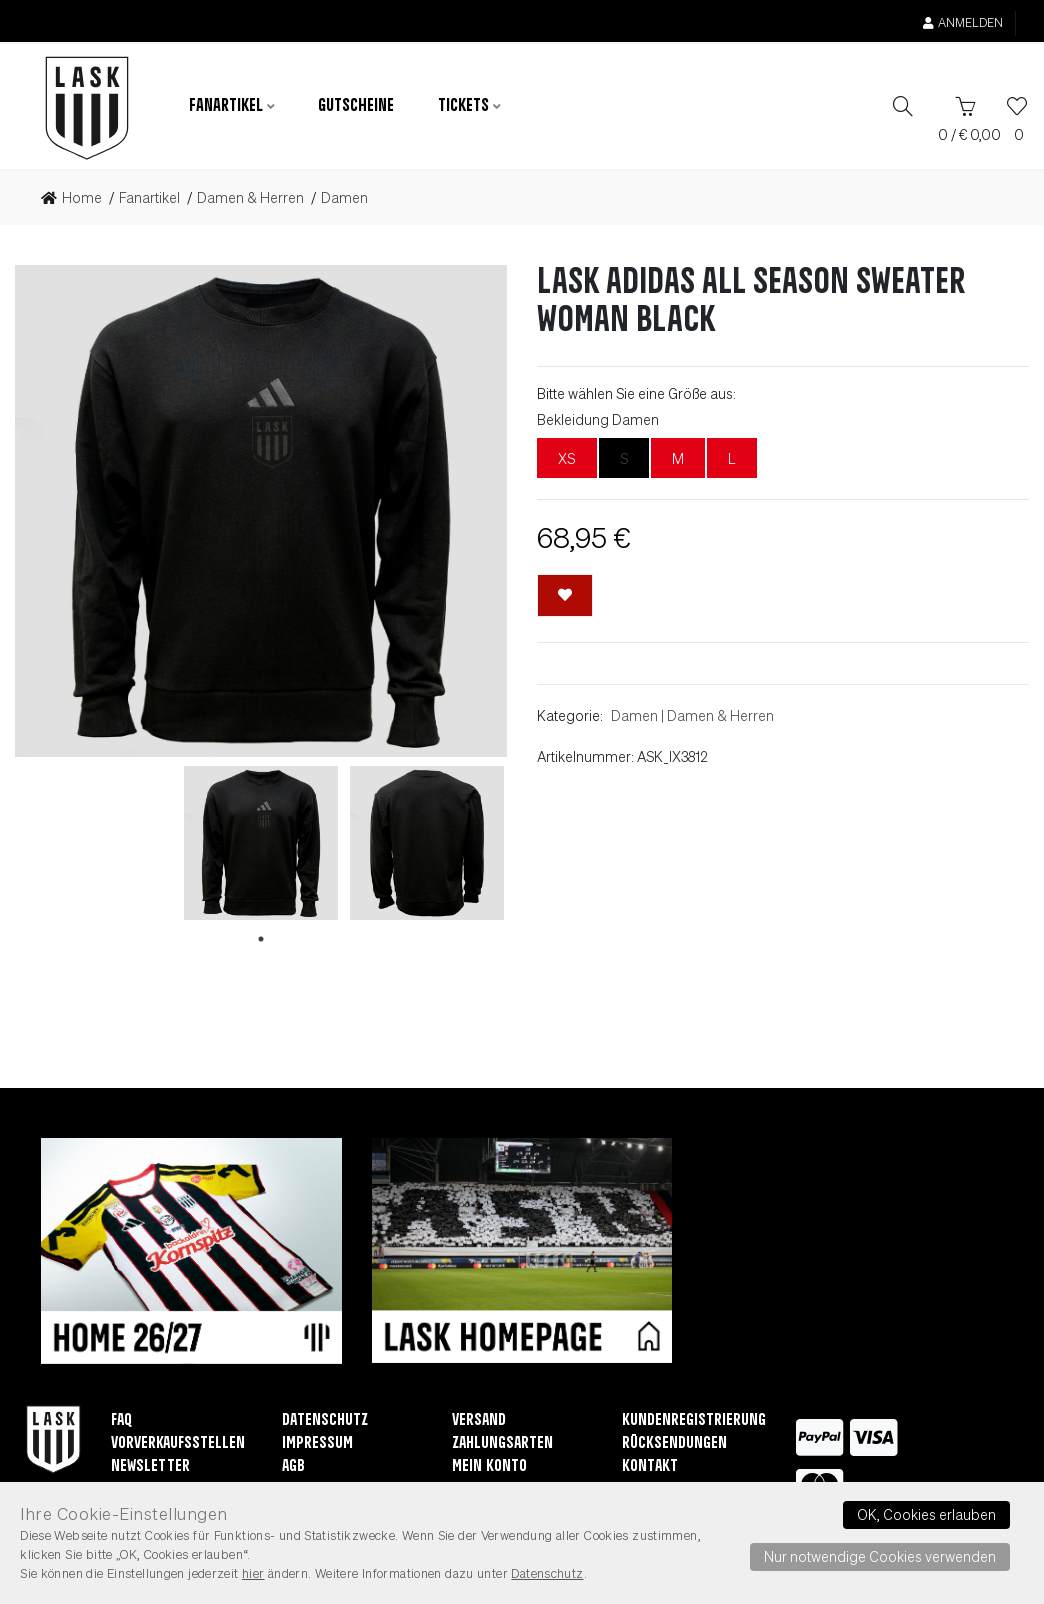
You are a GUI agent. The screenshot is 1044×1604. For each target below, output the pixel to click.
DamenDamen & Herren (692, 717)
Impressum (317, 1445)
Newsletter (150, 1468)
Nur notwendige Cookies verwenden (880, 1556)
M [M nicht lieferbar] (678, 460)
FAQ (121, 1422)
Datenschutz (325, 1422)
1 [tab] (261, 941)
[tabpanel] (261, 845)
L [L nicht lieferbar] (731, 460)
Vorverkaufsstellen (178, 1445)
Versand (479, 1422)
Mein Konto (489, 1468)
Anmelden (963, 22)
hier (253, 1573)
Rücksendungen (674, 1445)
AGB (293, 1468)
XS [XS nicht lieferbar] (567, 460)
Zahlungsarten (502, 1445)
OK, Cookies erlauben (926, 1514)
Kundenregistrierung (694, 1422)
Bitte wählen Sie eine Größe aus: (636, 395)
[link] (77, 200)
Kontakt (650, 1468)
